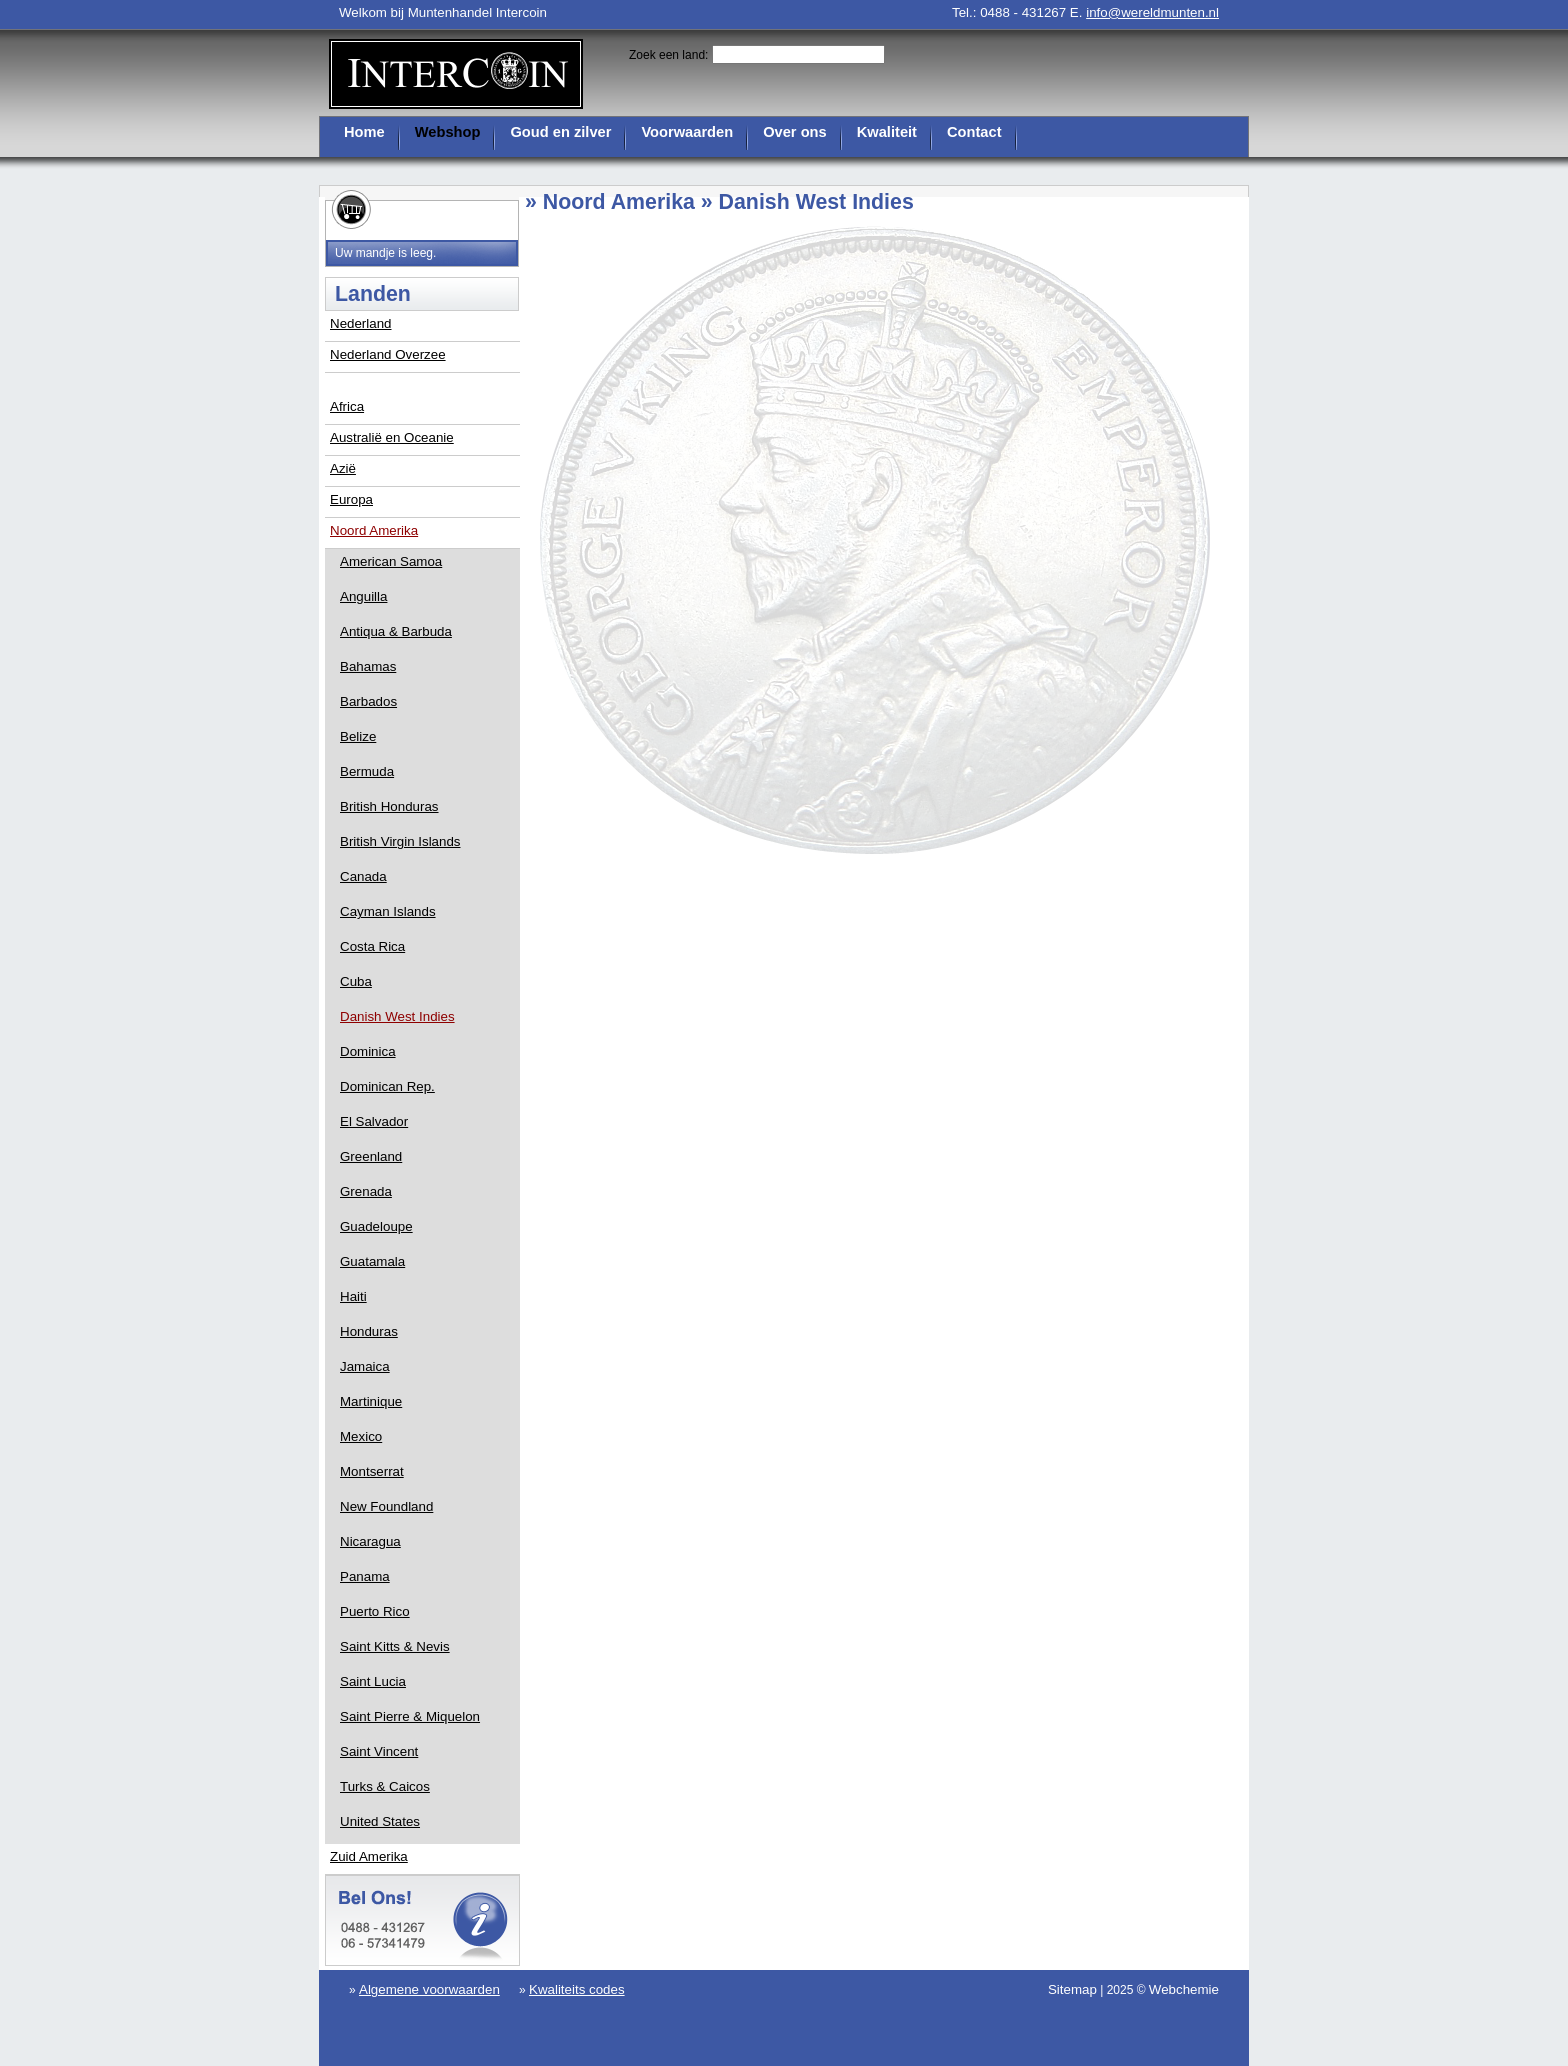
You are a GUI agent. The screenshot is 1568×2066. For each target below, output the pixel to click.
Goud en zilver (560, 132)
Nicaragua (370, 1541)
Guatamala (372, 1261)
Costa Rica (372, 946)
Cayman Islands (388, 911)
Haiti (353, 1296)
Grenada (366, 1191)
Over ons (795, 132)
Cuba (356, 981)
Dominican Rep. (387, 1086)
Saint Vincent (379, 1751)
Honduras (369, 1331)
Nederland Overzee (388, 354)
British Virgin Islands (400, 841)
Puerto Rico (375, 1611)
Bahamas (368, 666)
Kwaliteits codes (577, 1989)
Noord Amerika (374, 530)
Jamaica (365, 1366)
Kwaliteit (887, 132)
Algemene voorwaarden (429, 1989)
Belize (358, 736)
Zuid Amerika (369, 1856)
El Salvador (374, 1121)
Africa (347, 406)
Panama (365, 1576)
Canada (363, 876)
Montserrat (372, 1471)
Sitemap (1072, 1989)
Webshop (448, 132)
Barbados (368, 701)
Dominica (368, 1051)
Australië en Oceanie (392, 437)
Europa (351, 499)
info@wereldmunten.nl (1152, 12)
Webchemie (1184, 1989)
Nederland (361, 323)
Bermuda (367, 771)
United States (380, 1821)
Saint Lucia (373, 1681)
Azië (343, 468)
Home (364, 132)
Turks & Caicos (385, 1786)
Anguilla (363, 596)
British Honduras (389, 806)
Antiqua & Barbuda (396, 631)
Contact (974, 132)
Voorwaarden (687, 132)
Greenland (371, 1156)
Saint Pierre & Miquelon (410, 1716)
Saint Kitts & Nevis (395, 1646)
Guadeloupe (376, 1226)
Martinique (371, 1401)
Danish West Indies (397, 1016)
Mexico (361, 1436)
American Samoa (391, 561)
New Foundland (386, 1506)
